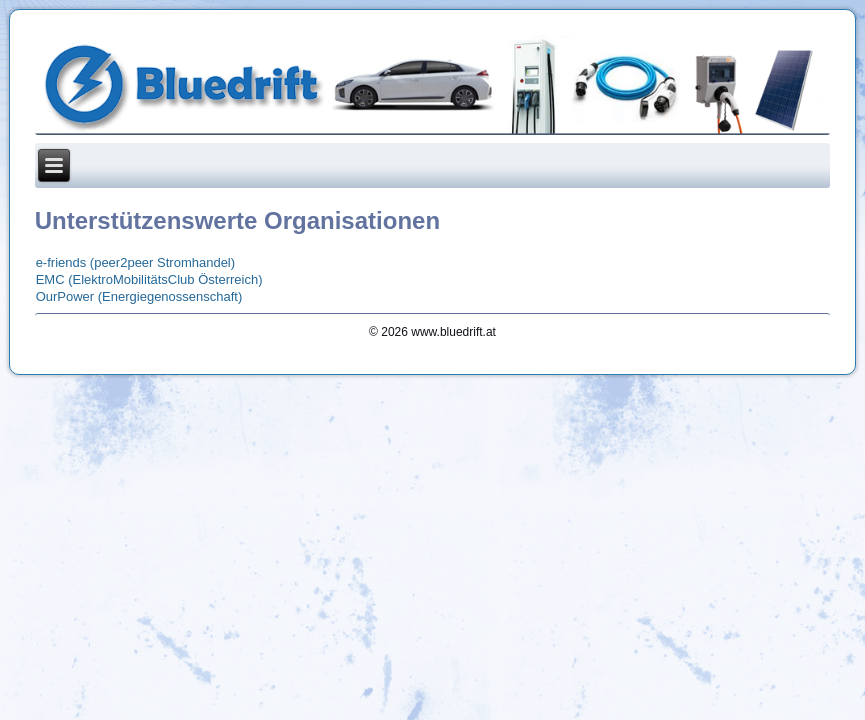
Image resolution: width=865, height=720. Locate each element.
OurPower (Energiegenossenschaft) (139, 296)
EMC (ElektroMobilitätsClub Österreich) (149, 279)
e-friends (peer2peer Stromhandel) (135, 262)
